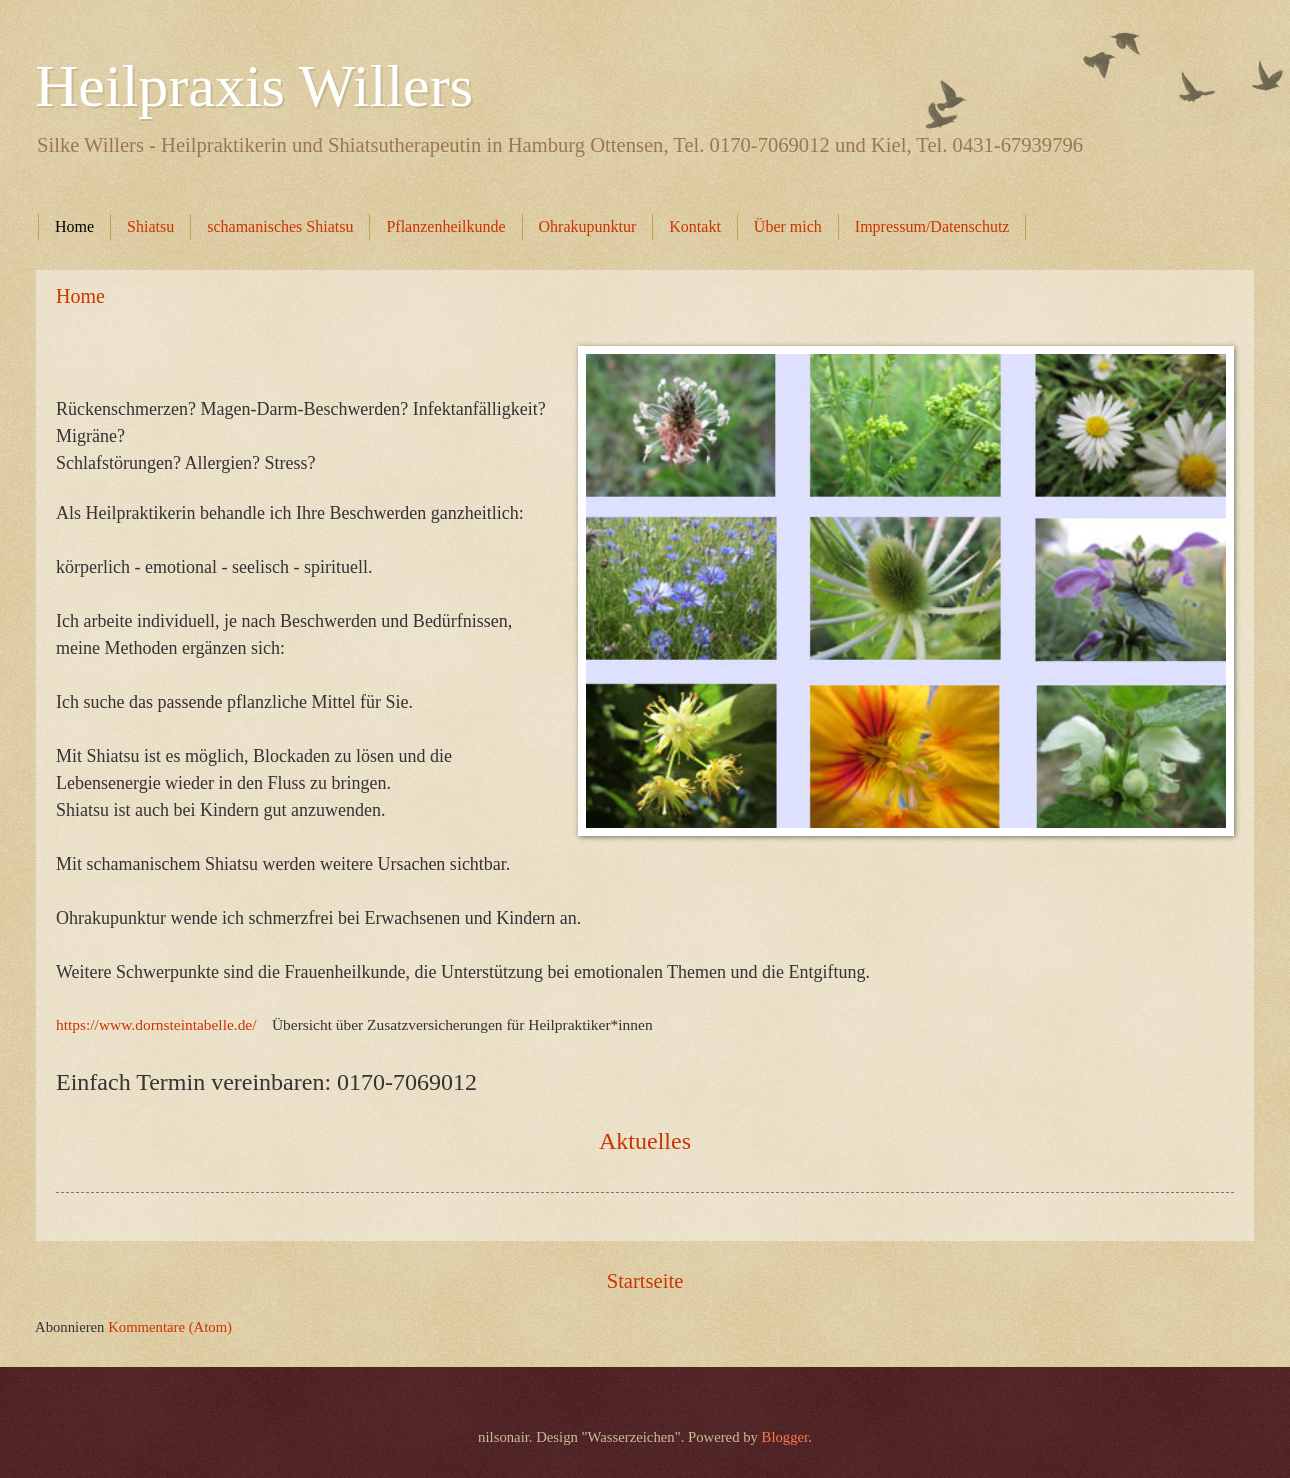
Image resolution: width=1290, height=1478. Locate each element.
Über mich (788, 226)
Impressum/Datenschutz (932, 226)
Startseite (645, 1281)
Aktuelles (645, 1141)
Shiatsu (150, 226)
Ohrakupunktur (588, 226)
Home (74, 226)
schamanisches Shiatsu (280, 226)
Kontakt (695, 226)
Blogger (785, 1437)
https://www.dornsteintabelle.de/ (156, 1024)
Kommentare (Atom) (170, 1327)
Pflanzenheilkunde (445, 226)
